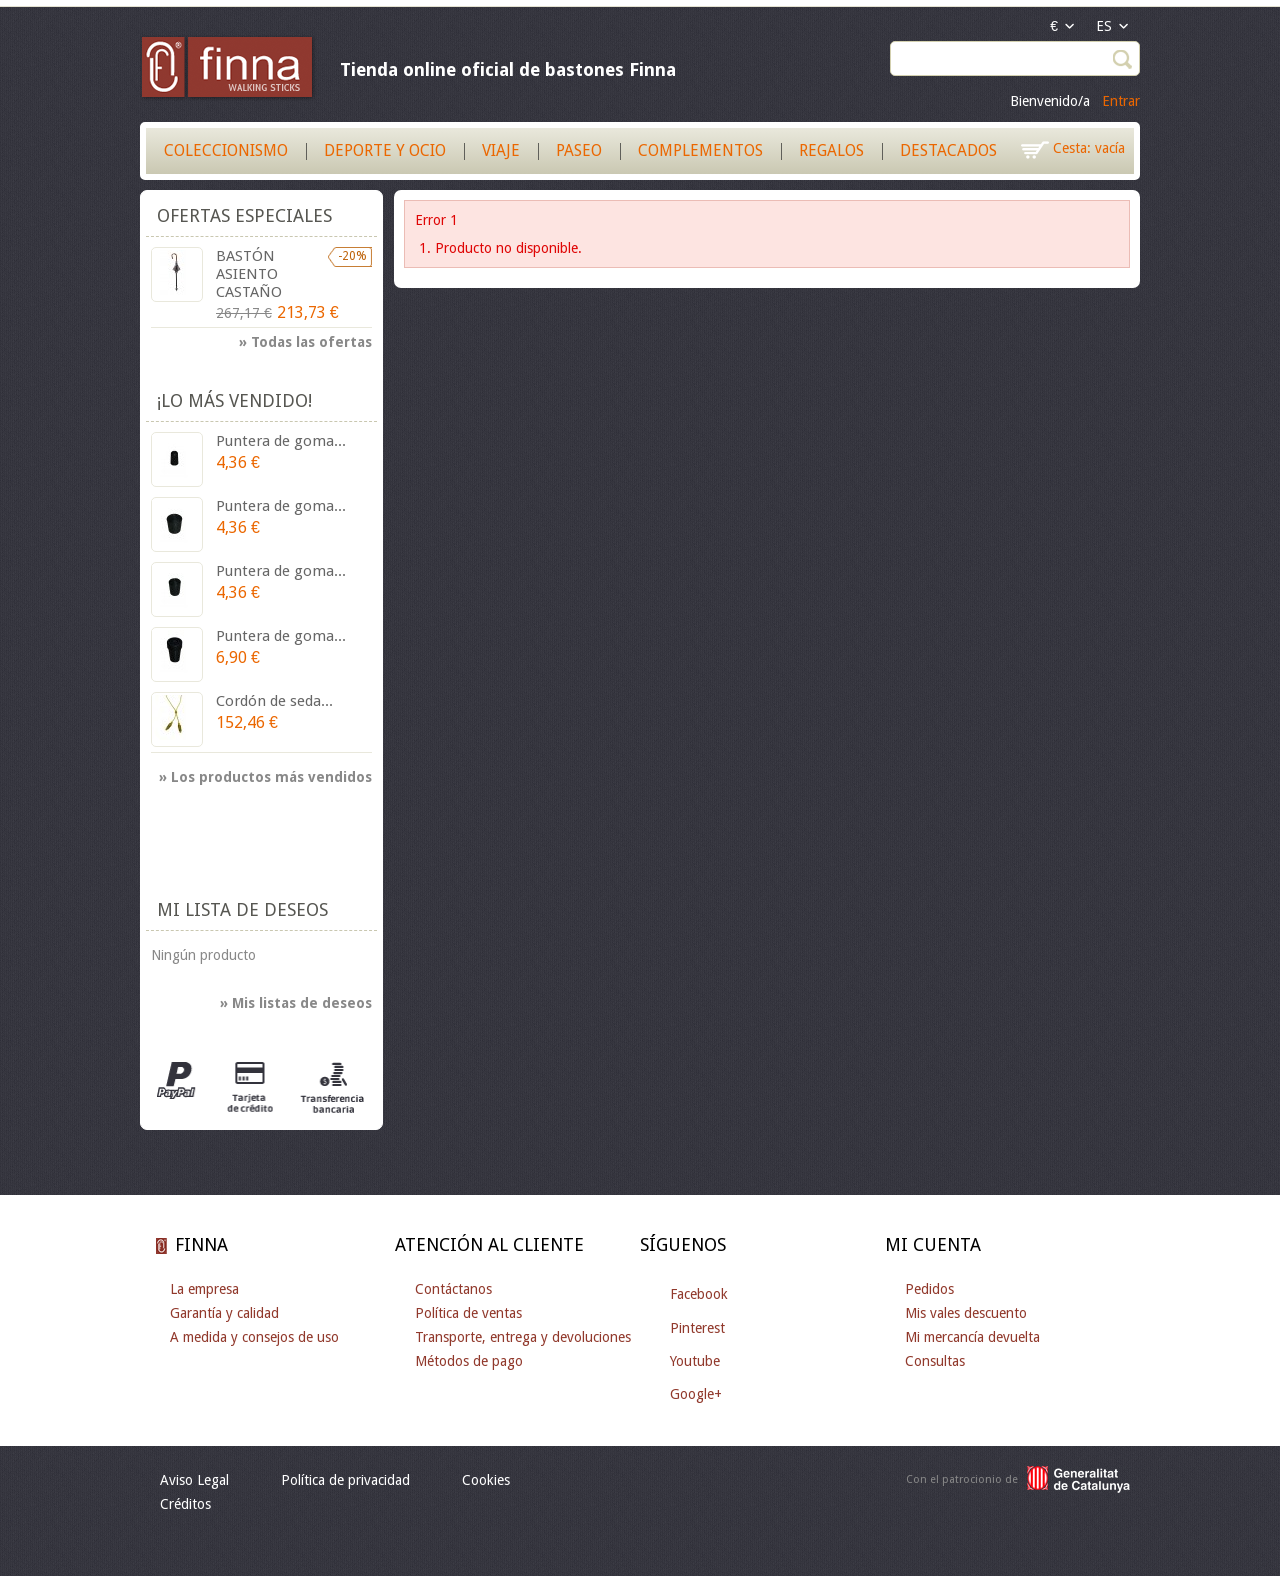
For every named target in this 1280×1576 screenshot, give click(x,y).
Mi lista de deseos (242, 909)
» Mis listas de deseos (296, 1003)
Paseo (579, 150)
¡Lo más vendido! (234, 400)
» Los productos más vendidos (265, 777)
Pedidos (929, 1289)
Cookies (486, 1480)
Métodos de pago (469, 1361)
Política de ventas (468, 1313)
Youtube (695, 1361)
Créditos (185, 1504)
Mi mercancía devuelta (972, 1337)
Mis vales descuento (966, 1313)
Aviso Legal (194, 1480)
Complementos (700, 150)
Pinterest (697, 1328)
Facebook (699, 1294)
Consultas (935, 1361)
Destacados (948, 150)
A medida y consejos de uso (254, 1337)
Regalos (831, 150)
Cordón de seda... (274, 701)
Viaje (501, 150)
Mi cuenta (933, 1244)
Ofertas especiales (244, 215)
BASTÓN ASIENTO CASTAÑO (249, 274)
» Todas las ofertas (305, 342)
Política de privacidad (345, 1480)
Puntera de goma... (281, 441)
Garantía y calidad (224, 1313)
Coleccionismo (226, 150)
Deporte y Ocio (385, 150)
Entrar (1121, 101)
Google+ (696, 1394)
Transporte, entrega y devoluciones (523, 1337)
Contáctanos (453, 1289)
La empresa (204, 1289)
